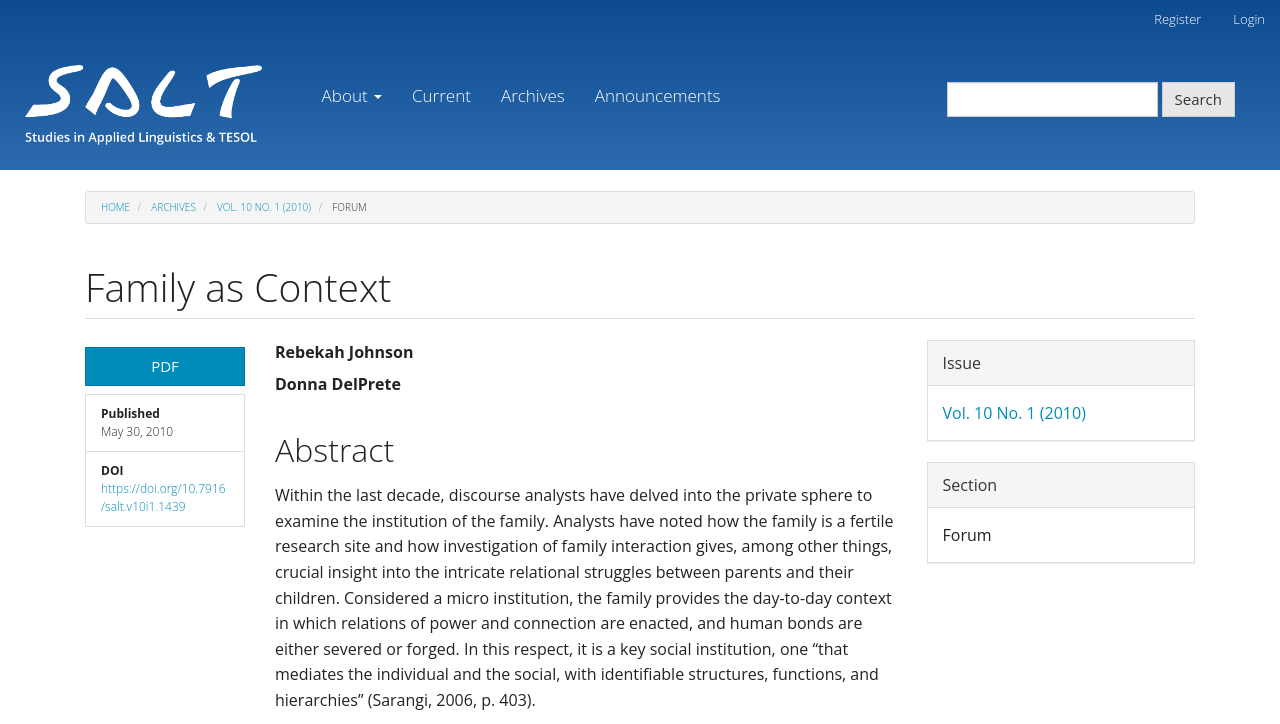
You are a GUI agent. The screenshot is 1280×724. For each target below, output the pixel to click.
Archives (533, 95)
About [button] (352, 95)
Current (441, 95)
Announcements (658, 95)
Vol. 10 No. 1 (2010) (264, 207)
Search (1199, 99)
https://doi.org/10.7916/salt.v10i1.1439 (163, 497)
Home (115, 207)
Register (1177, 19)
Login (1249, 19)
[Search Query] (1052, 99)
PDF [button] (165, 366)
